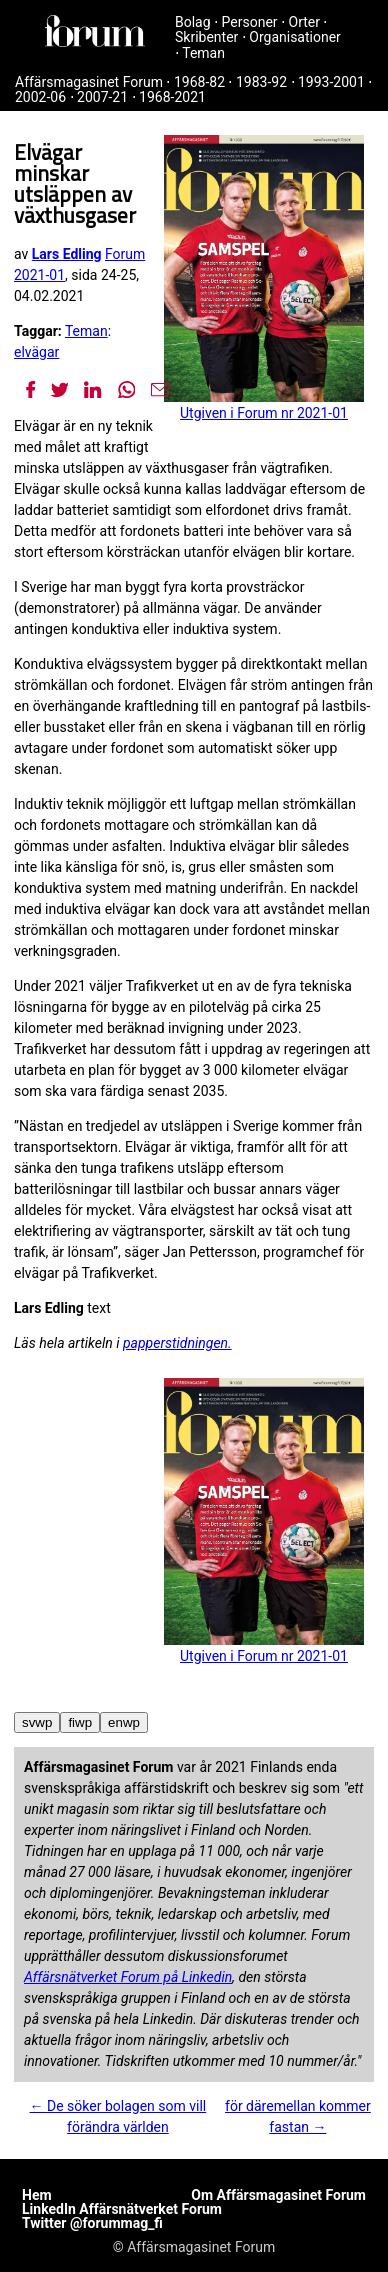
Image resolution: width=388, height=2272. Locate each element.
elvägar (36, 352)
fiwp (80, 1722)
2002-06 (40, 97)
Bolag (193, 22)
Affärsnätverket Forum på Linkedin (128, 1977)
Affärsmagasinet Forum (89, 82)
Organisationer (295, 37)
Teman (203, 53)
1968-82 (199, 82)
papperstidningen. (177, 1343)
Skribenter (206, 37)
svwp (37, 1722)
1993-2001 (331, 82)
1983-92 (261, 82)
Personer (250, 22)
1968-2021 (172, 97)
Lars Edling (67, 254)
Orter (304, 22)
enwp (124, 1722)
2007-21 (102, 97)
